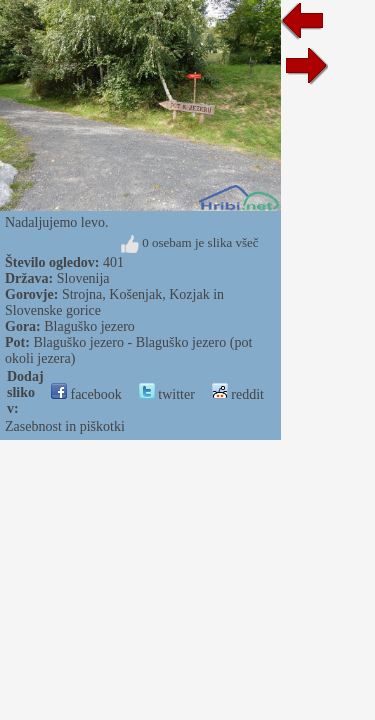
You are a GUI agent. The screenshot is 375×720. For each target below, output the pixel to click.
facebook (86, 394)
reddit (238, 394)
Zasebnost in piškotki (65, 426)
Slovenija (83, 278)
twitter (167, 394)
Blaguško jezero (89, 326)
